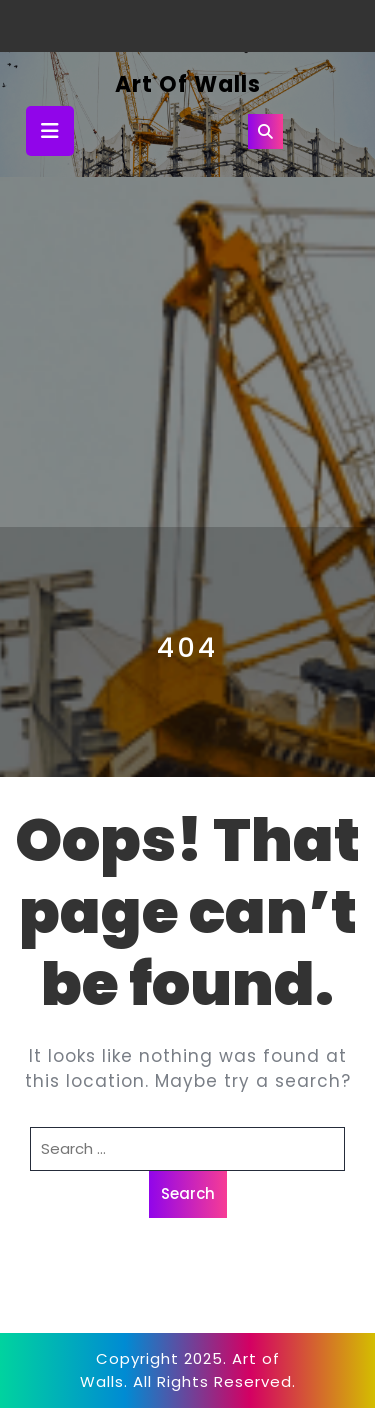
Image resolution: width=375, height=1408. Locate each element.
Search (188, 1193)
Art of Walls (188, 84)
